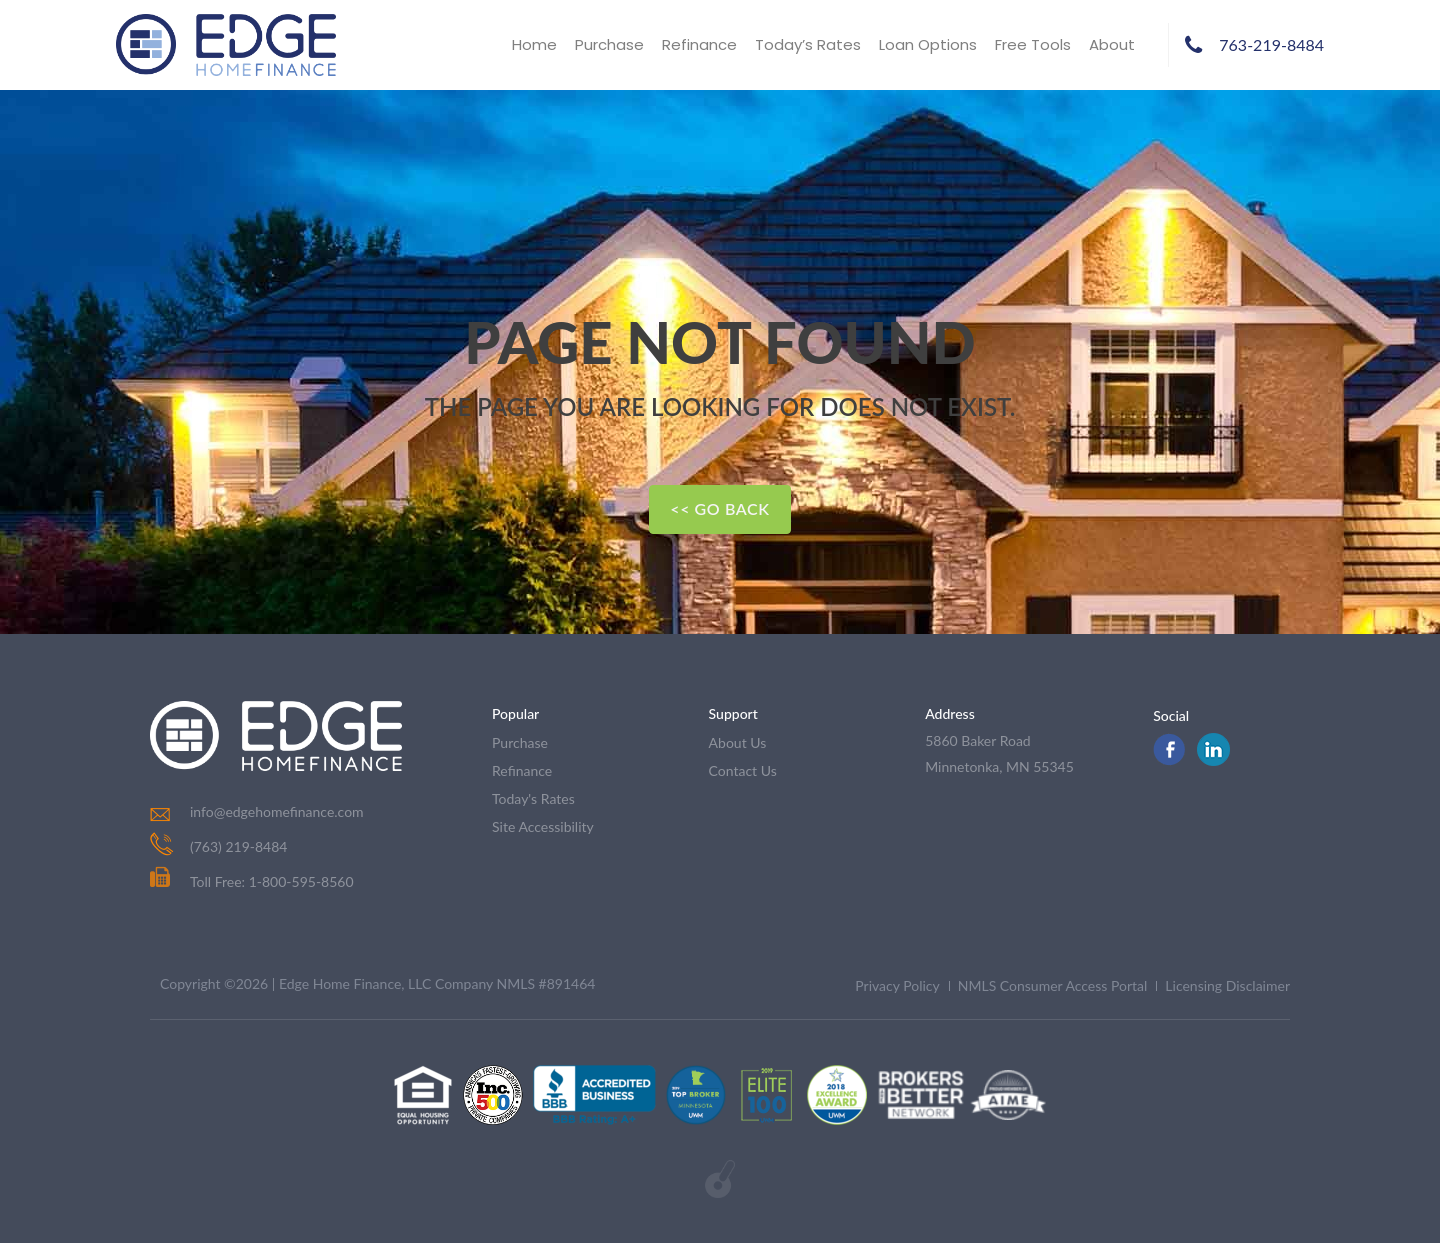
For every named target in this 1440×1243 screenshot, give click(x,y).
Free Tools (1033, 44)
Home (534, 44)
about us (738, 742)
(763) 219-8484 (238, 846)
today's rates (533, 798)
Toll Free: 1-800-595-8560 (252, 881)
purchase (520, 742)
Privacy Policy (897, 985)
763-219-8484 (1271, 44)
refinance (522, 770)
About (1112, 44)
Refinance (699, 44)
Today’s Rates (808, 44)
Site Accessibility (543, 826)
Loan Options (928, 44)
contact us (743, 770)
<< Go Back (719, 508)
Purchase (609, 44)
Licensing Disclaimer (1227, 985)
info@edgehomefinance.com (277, 811)
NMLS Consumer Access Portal (1053, 985)
